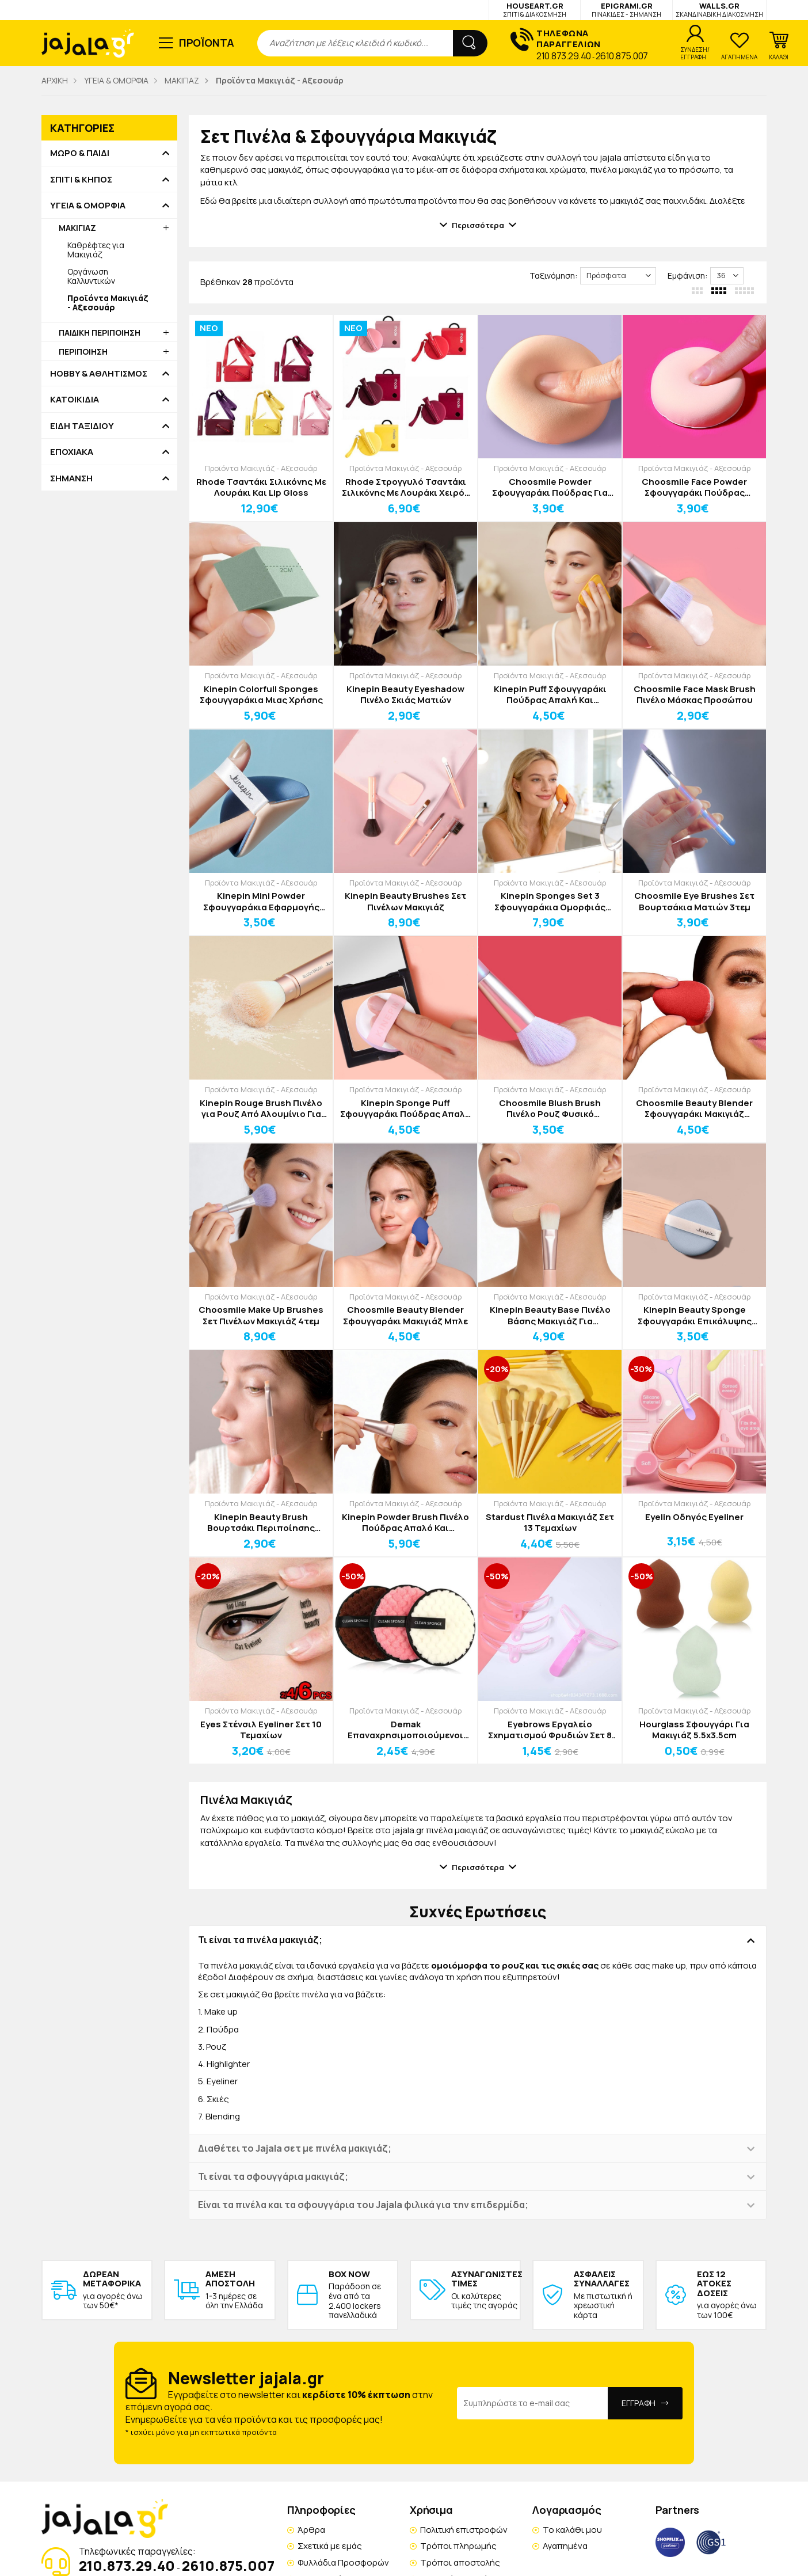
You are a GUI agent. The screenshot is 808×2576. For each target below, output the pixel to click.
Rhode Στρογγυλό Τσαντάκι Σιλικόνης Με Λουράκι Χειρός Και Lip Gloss (406, 487)
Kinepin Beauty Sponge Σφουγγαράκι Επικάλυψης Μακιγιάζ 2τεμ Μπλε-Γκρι (695, 1315)
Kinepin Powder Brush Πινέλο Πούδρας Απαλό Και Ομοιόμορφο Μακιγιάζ (405, 1522)
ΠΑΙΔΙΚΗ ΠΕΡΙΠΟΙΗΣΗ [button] (99, 332)
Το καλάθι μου (572, 2530)
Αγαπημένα (565, 2546)
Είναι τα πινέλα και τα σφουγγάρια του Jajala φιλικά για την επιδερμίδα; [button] (363, 2204)
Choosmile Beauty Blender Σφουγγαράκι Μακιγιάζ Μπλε (405, 1315)
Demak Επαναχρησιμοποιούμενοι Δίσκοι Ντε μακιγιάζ (405, 1730)
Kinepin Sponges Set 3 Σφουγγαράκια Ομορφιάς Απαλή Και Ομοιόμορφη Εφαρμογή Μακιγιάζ (549, 901)
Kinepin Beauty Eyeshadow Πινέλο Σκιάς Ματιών (405, 694)
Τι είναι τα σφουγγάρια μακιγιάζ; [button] (273, 2176)
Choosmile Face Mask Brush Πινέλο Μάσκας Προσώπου (695, 694)
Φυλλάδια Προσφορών (343, 2562)
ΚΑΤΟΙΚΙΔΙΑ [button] (74, 399)
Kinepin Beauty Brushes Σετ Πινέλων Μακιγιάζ (405, 901)
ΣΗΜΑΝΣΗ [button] (71, 478)
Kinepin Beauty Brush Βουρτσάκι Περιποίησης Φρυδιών (261, 1522)
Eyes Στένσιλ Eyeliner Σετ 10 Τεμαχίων (261, 1730)
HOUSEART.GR (534, 9)
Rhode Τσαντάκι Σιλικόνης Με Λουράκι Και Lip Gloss (261, 487)
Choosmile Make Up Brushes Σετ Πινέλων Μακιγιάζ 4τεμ (261, 1315)
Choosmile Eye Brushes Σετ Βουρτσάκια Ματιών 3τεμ (694, 901)
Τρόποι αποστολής (460, 2562)
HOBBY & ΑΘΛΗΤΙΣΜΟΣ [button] (98, 373)
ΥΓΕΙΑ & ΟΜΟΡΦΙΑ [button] (87, 205)
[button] (778, 46)
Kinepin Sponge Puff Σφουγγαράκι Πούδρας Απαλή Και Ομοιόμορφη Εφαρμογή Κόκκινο (405, 1108)
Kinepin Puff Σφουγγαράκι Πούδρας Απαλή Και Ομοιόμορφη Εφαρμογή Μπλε (550, 694)
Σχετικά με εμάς (330, 2546)
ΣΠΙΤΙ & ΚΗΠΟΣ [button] (81, 179)
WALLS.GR (719, 9)
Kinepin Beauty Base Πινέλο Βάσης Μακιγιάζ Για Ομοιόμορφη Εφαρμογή (550, 1315)
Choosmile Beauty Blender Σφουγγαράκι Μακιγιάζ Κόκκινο (694, 1108)
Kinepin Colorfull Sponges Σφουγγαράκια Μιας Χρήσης (261, 694)
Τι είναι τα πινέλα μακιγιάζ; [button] (260, 1939)
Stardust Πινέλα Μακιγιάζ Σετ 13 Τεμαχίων (550, 1522)
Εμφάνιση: (687, 275)
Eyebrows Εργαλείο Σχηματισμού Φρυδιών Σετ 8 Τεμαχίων (550, 1730)
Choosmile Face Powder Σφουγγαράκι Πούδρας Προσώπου (694, 487)
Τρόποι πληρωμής (458, 2546)
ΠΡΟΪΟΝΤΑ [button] (207, 43)
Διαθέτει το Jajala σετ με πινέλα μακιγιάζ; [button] (294, 2148)
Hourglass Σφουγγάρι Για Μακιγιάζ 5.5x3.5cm (694, 1730)
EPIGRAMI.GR (626, 9)
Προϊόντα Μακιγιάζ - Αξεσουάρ (261, 468)
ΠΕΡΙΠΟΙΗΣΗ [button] (83, 351)
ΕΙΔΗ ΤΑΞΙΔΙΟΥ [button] (82, 426)
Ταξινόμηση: (553, 275)
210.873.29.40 (563, 56)
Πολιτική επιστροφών (464, 2530)
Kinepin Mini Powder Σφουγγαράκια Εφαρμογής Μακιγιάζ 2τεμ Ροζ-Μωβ (261, 901)
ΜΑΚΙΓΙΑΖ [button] (77, 227)
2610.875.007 (622, 56)
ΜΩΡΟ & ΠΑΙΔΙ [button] (79, 153)
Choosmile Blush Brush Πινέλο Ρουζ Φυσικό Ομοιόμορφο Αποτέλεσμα (550, 1108)
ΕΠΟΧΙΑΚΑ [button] (71, 452)
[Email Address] (532, 2403)
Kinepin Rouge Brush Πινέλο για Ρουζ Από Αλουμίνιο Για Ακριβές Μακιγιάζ (261, 1108)
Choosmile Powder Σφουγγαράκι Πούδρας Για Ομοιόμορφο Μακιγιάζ (550, 487)
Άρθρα (311, 2530)
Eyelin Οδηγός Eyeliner (694, 1517)
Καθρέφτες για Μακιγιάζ (95, 250)
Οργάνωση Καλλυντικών (91, 276)
